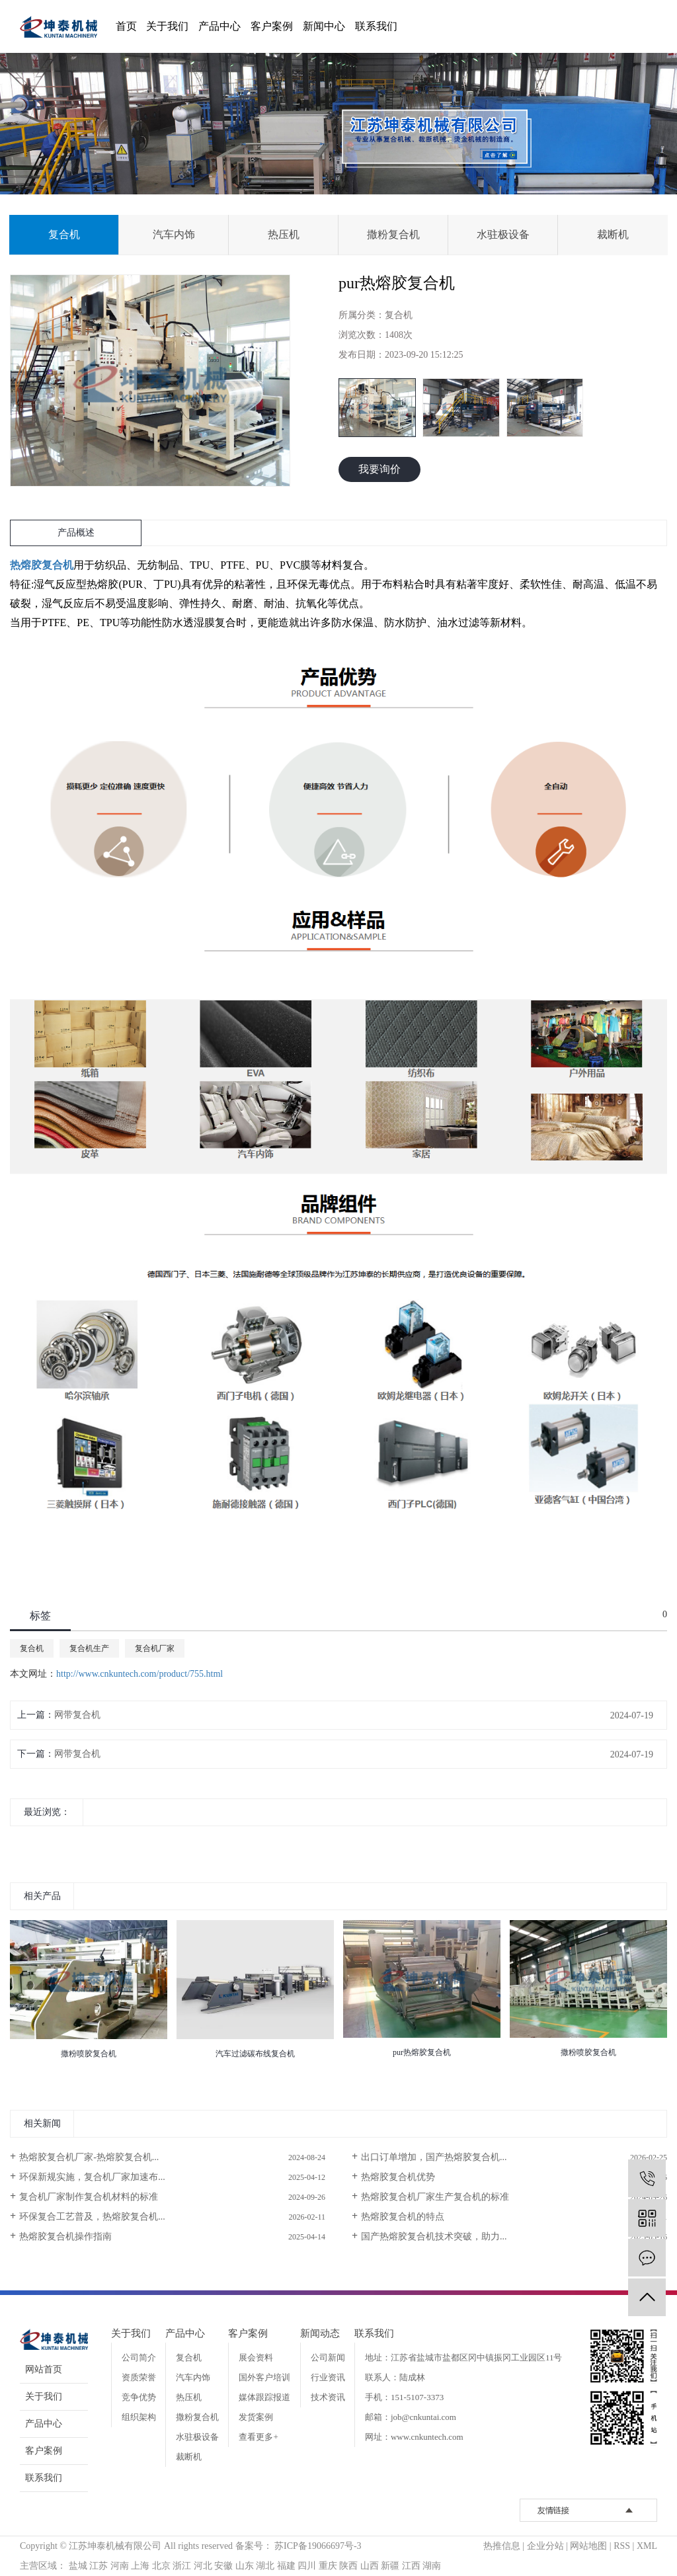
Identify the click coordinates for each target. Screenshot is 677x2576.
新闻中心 (324, 26)
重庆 (328, 2566)
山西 (369, 2566)
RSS (622, 2546)
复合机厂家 (155, 1648)
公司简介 (139, 2357)
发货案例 (256, 2417)
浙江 (182, 2566)
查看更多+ (258, 2437)
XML (647, 2546)
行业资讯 (328, 2377)
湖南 (431, 2566)
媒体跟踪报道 (264, 2397)
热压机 (283, 234)
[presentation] (18, 1841)
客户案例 (272, 26)
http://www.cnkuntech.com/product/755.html (139, 1674)
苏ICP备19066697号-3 (317, 2546)
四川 (307, 2566)
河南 (119, 2566)
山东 (244, 2566)
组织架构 (139, 2417)
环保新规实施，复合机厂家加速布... (92, 2177)
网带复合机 (77, 1715)
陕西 (348, 2566)
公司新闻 (328, 2357)
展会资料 (256, 2357)
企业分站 (545, 2546)
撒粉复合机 (393, 234)
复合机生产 (89, 1648)
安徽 (223, 2566)
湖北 (265, 2566)
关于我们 (167, 26)
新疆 (390, 2566)
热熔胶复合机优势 (398, 2177)
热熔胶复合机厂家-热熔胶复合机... (89, 2157)
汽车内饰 (174, 234)
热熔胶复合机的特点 (402, 2217)
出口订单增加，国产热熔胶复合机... (434, 2157)
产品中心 (219, 26)
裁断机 (613, 234)
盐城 (78, 2566)
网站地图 (588, 2546)
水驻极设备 (503, 234)
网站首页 (43, 2369)
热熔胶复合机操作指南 (65, 2236)
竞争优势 (139, 2397)
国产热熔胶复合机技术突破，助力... (434, 2236)
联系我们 (376, 26)
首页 (126, 26)
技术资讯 (328, 2397)
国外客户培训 (264, 2377)
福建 (286, 2566)
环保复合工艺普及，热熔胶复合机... (92, 2217)
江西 (411, 2566)
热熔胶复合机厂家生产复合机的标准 (435, 2197)
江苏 (98, 2566)
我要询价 (379, 469)
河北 (203, 2566)
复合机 (64, 234)
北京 (161, 2566)
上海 (140, 2566)
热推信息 (501, 2546)
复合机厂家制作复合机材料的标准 (88, 2197)
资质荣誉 (139, 2377)
